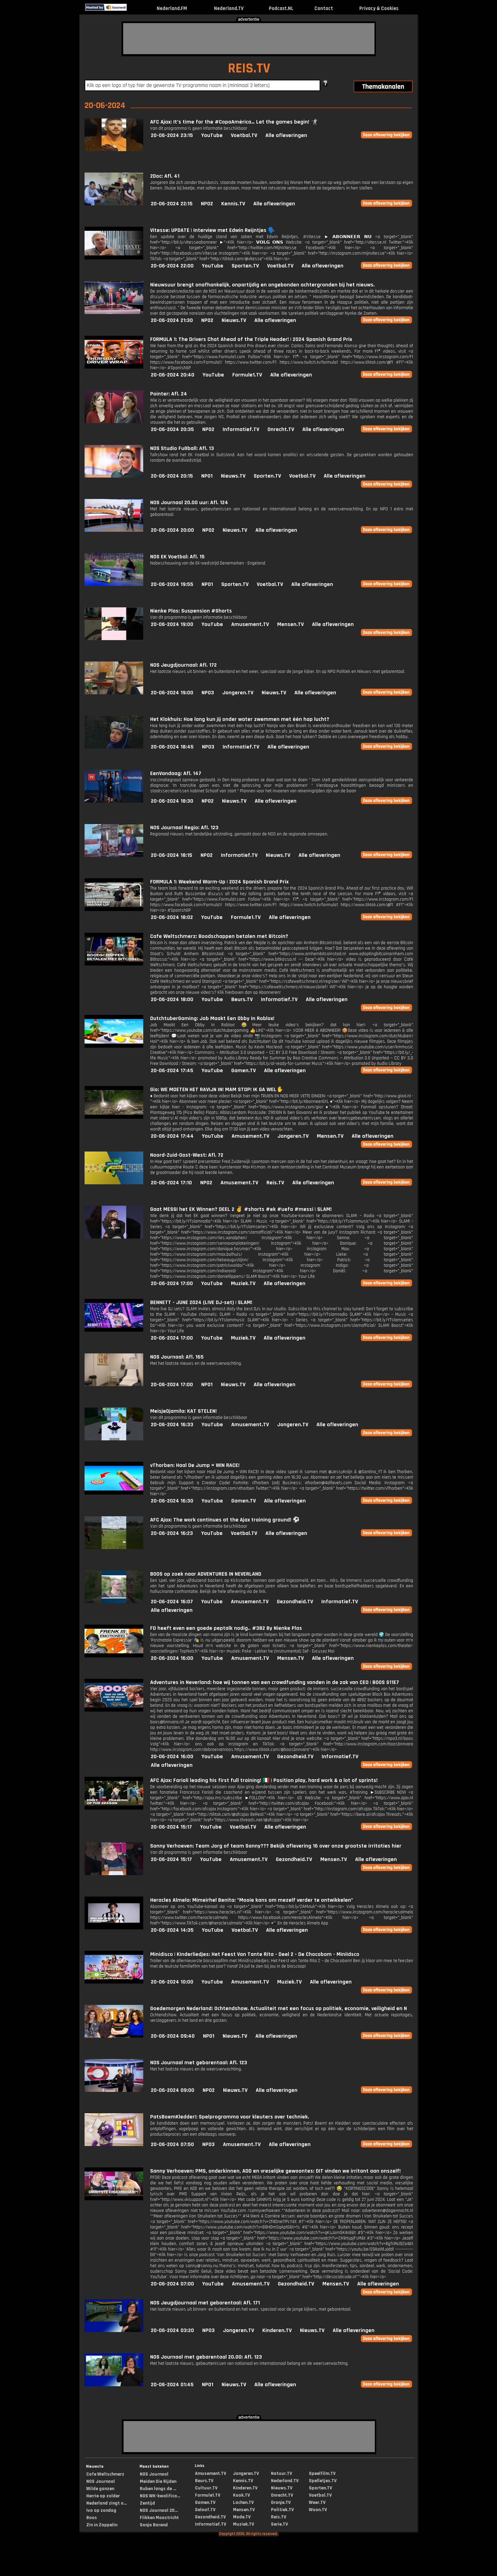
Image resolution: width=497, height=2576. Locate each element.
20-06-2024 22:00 (172, 266)
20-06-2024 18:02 (172, 917)
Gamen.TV (243, 1070)
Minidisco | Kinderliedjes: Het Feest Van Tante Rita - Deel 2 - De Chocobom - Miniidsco (254, 1954)
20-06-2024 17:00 (172, 1283)
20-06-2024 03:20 (172, 2330)
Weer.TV (317, 2502)
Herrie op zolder (103, 2496)
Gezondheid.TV (295, 1601)
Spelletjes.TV (323, 2481)
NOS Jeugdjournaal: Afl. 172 (183, 665)
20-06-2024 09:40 (173, 2036)
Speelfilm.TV (322, 2473)
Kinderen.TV (277, 2330)
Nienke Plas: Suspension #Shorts (191, 611)
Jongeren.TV (237, 692)
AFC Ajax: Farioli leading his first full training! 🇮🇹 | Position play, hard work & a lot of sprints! (264, 1780)
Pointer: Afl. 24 (168, 394)
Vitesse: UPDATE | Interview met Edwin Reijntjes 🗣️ (212, 230)
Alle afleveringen (286, 135)
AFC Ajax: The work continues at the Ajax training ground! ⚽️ (225, 1520)
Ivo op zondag (101, 2510)
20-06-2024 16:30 (172, 1501)
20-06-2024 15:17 (171, 1827)
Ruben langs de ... (158, 2489)
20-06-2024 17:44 (172, 1136)
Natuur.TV (281, 2473)
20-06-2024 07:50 (172, 2144)
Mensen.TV (290, 624)
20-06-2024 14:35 (172, 1930)
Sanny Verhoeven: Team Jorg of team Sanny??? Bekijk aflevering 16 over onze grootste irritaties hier (275, 1846)
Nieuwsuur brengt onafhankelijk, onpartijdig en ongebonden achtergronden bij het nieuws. (262, 284)
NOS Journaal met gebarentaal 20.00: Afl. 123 (206, 2357)
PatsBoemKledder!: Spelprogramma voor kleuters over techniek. (229, 2116)
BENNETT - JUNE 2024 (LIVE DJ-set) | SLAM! (201, 1302)
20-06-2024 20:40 (172, 375)
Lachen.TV (243, 2502)
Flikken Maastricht (159, 2518)
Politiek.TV (282, 2510)
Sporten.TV (245, 266)
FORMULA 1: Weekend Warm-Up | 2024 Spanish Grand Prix (219, 881)
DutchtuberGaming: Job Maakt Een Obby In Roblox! (212, 1018)
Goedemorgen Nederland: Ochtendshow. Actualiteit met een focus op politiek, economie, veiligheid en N (278, 2008)
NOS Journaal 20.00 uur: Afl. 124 (189, 502)
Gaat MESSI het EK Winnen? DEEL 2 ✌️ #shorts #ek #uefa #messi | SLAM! (241, 1209)
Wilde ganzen (100, 2489)
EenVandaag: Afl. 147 (175, 773)
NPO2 (207, 203)
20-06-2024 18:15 (171, 855)
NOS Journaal (100, 2481)
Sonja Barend (154, 2525)
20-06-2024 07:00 (172, 2284)
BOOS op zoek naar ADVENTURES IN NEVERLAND (205, 1574)
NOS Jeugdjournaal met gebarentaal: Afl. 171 (205, 2302)
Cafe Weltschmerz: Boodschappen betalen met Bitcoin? (219, 936)
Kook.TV (241, 2495)
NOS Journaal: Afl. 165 (177, 1357)
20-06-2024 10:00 (172, 1982)
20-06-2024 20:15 (172, 476)
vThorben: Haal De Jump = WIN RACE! (195, 1465)
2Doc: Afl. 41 (164, 176)
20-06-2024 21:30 (172, 320)
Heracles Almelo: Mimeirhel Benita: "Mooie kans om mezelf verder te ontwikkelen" (251, 1900)
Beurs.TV (242, 999)
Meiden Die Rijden (158, 2481)
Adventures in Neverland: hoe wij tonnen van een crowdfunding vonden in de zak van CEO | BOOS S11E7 (274, 1682)
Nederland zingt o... (106, 2503)
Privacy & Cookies (378, 8)
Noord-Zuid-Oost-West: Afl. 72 (186, 1155)
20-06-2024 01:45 (172, 2384)
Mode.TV (242, 2517)
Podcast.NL (281, 8)
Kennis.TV (233, 203)
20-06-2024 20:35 (172, 429)
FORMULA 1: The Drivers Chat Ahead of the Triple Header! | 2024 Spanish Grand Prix (251, 339)
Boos (91, 2518)
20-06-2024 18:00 (172, 999)
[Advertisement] (248, 38)
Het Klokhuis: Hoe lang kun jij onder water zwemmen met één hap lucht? (239, 719)
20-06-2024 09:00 (172, 2090)
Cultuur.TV (206, 2488)
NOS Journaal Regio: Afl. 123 (184, 827)
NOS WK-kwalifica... (160, 2496)
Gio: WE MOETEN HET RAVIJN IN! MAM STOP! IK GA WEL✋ (216, 1089)
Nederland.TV (229, 8)
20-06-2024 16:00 (172, 1658)
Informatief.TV (241, 429)
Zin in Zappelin (101, 2525)
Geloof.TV (205, 2510)
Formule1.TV (247, 375)
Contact (323, 8)
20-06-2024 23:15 (172, 135)
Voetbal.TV (244, 135)
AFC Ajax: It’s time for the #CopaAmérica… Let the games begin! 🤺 (234, 122)
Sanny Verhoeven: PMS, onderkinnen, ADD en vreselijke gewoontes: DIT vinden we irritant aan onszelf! (275, 2171)
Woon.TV (318, 2510)
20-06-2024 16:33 (172, 1424)
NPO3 (208, 692)
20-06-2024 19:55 (172, 584)
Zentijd (147, 2503)
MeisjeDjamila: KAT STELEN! (183, 1411)
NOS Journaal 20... (159, 2510)
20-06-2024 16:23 (172, 1533)
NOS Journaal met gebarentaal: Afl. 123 (198, 2062)
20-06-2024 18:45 (172, 747)
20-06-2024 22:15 (172, 203)
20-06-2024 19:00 (172, 624)
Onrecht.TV (280, 429)
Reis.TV (275, 1182)
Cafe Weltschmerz (105, 2474)
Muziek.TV (243, 1283)
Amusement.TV (250, 624)
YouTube (212, 135)
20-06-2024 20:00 (172, 530)
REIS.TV (249, 68)
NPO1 (207, 476)
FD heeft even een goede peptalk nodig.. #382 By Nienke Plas (226, 1628)
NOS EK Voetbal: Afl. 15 (177, 556)
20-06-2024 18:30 (172, 801)
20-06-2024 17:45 (172, 1070)
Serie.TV (279, 2524)
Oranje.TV (281, 2502)
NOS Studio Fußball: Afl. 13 (182, 448)
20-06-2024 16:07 (172, 1601)
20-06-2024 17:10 (171, 1182)
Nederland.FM (172, 8)
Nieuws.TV (234, 320)
